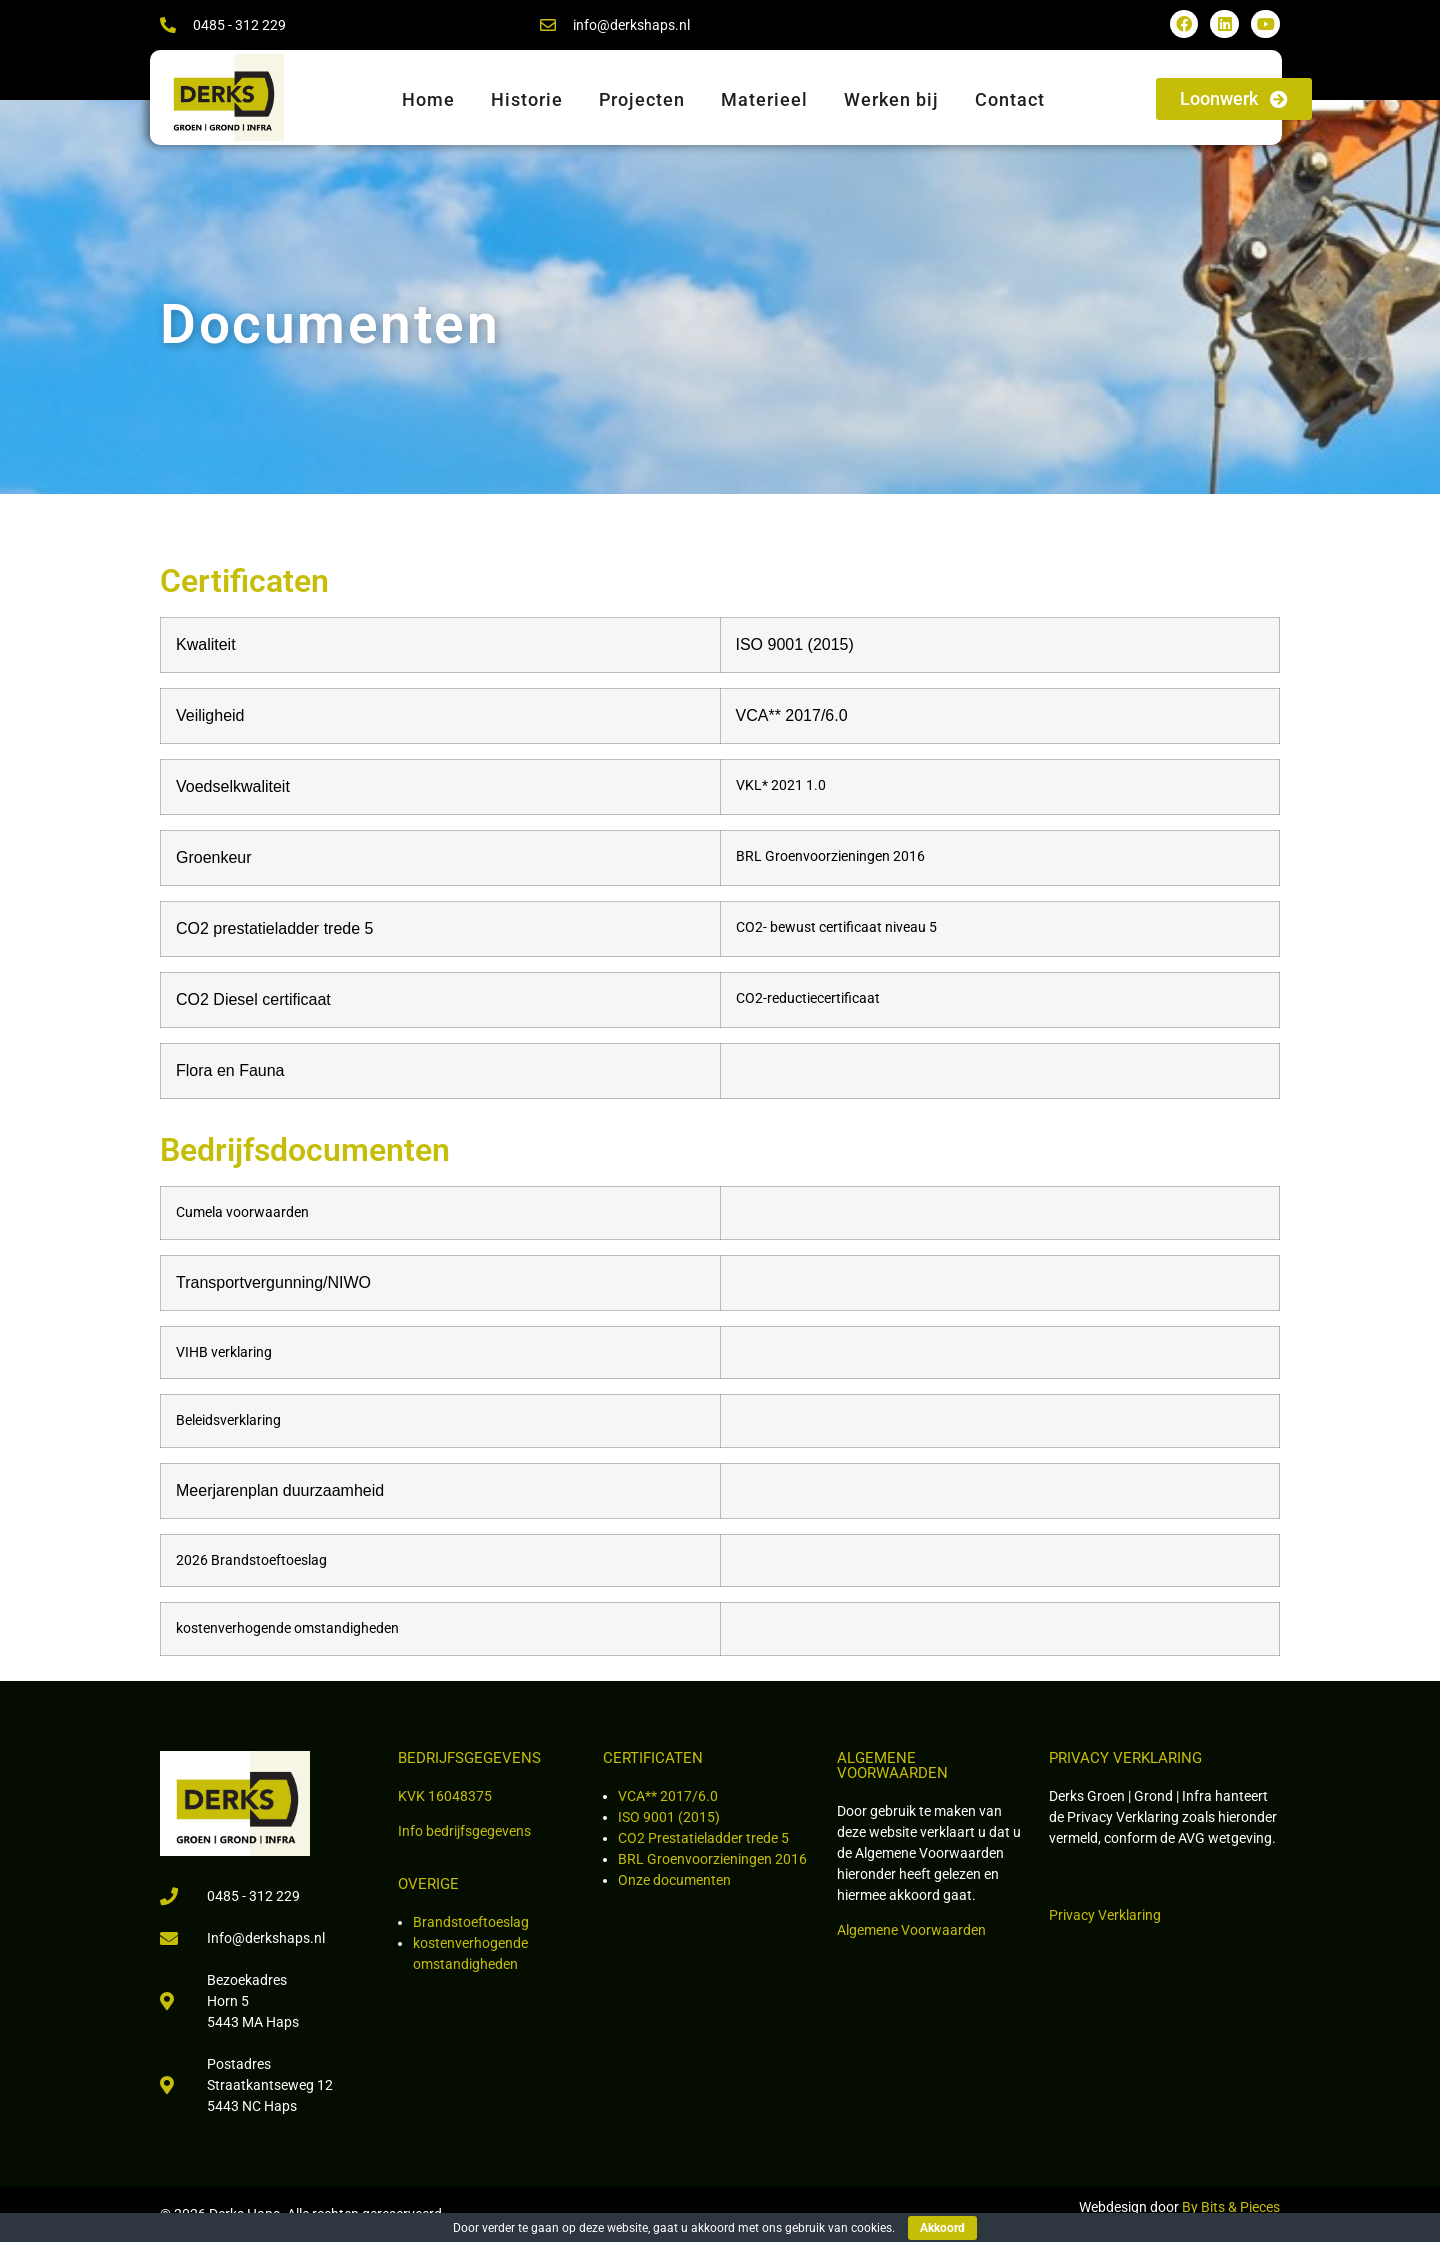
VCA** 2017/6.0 (668, 1796)
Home (428, 99)
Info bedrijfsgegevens (464, 1831)
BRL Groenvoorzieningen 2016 (712, 1859)
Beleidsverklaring (228, 1420)
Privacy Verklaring (1105, 1915)
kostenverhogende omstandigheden (287, 1628)
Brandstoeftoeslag (471, 1922)
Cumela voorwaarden (242, 1212)
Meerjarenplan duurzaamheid (280, 1490)
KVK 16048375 (445, 1796)
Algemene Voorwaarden (911, 1930)
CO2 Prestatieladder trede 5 (703, 1838)
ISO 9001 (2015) (669, 1817)
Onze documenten (674, 1880)
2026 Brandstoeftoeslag (253, 1560)
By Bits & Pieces (1231, 2207)
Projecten (642, 99)
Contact (1010, 99)
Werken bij (891, 99)
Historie (527, 99)
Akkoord (942, 2228)
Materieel (764, 99)
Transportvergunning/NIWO (275, 1282)
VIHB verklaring (224, 1352)
